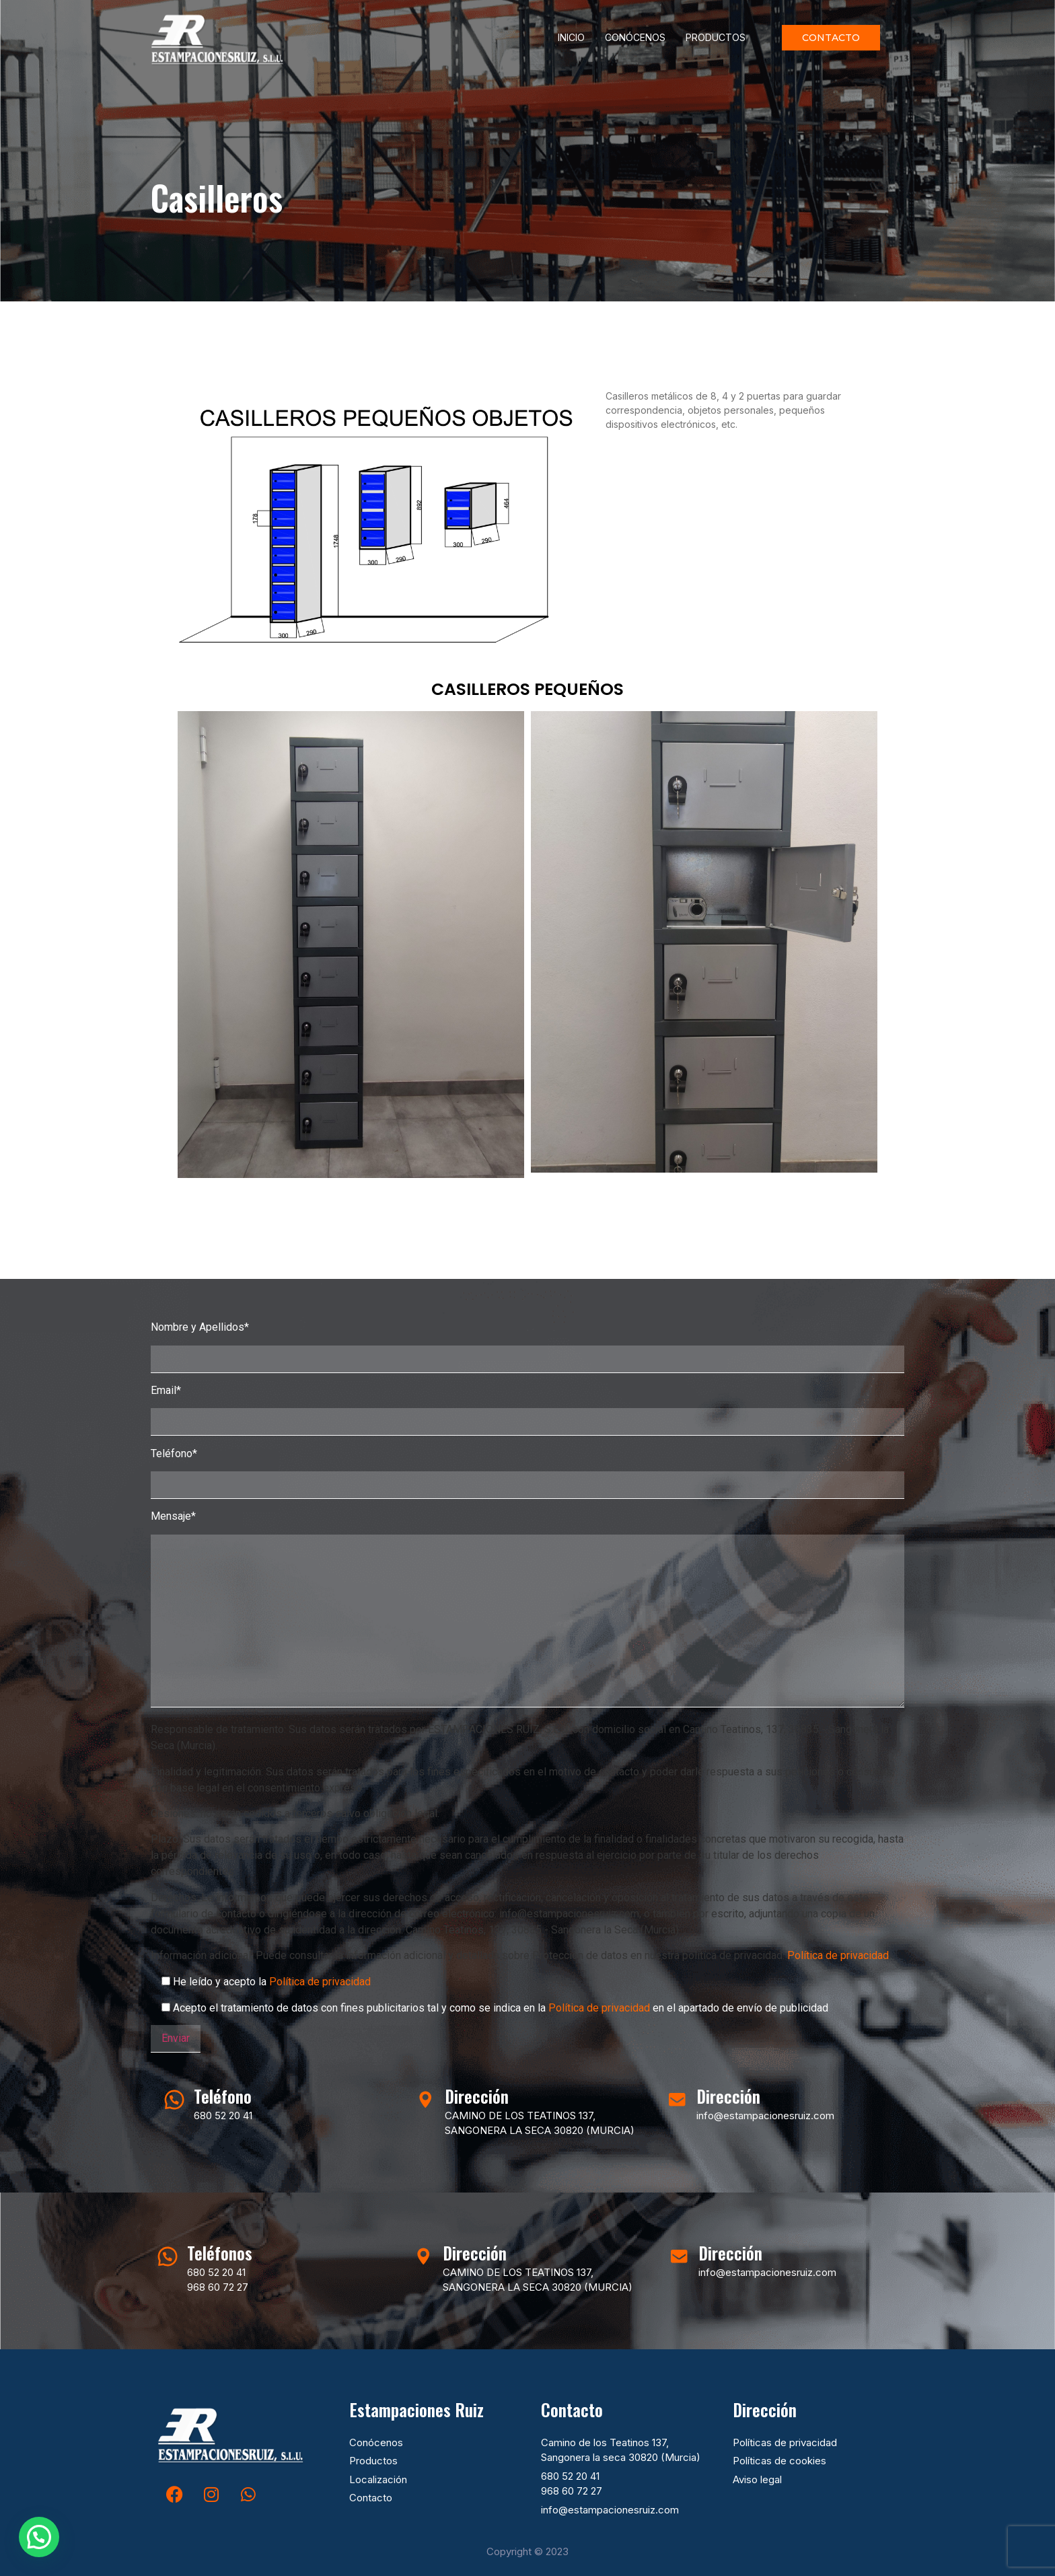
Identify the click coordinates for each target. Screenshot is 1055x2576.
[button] (39, 2537)
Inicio (571, 37)
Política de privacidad (838, 1955)
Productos (715, 37)
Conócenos (635, 37)
